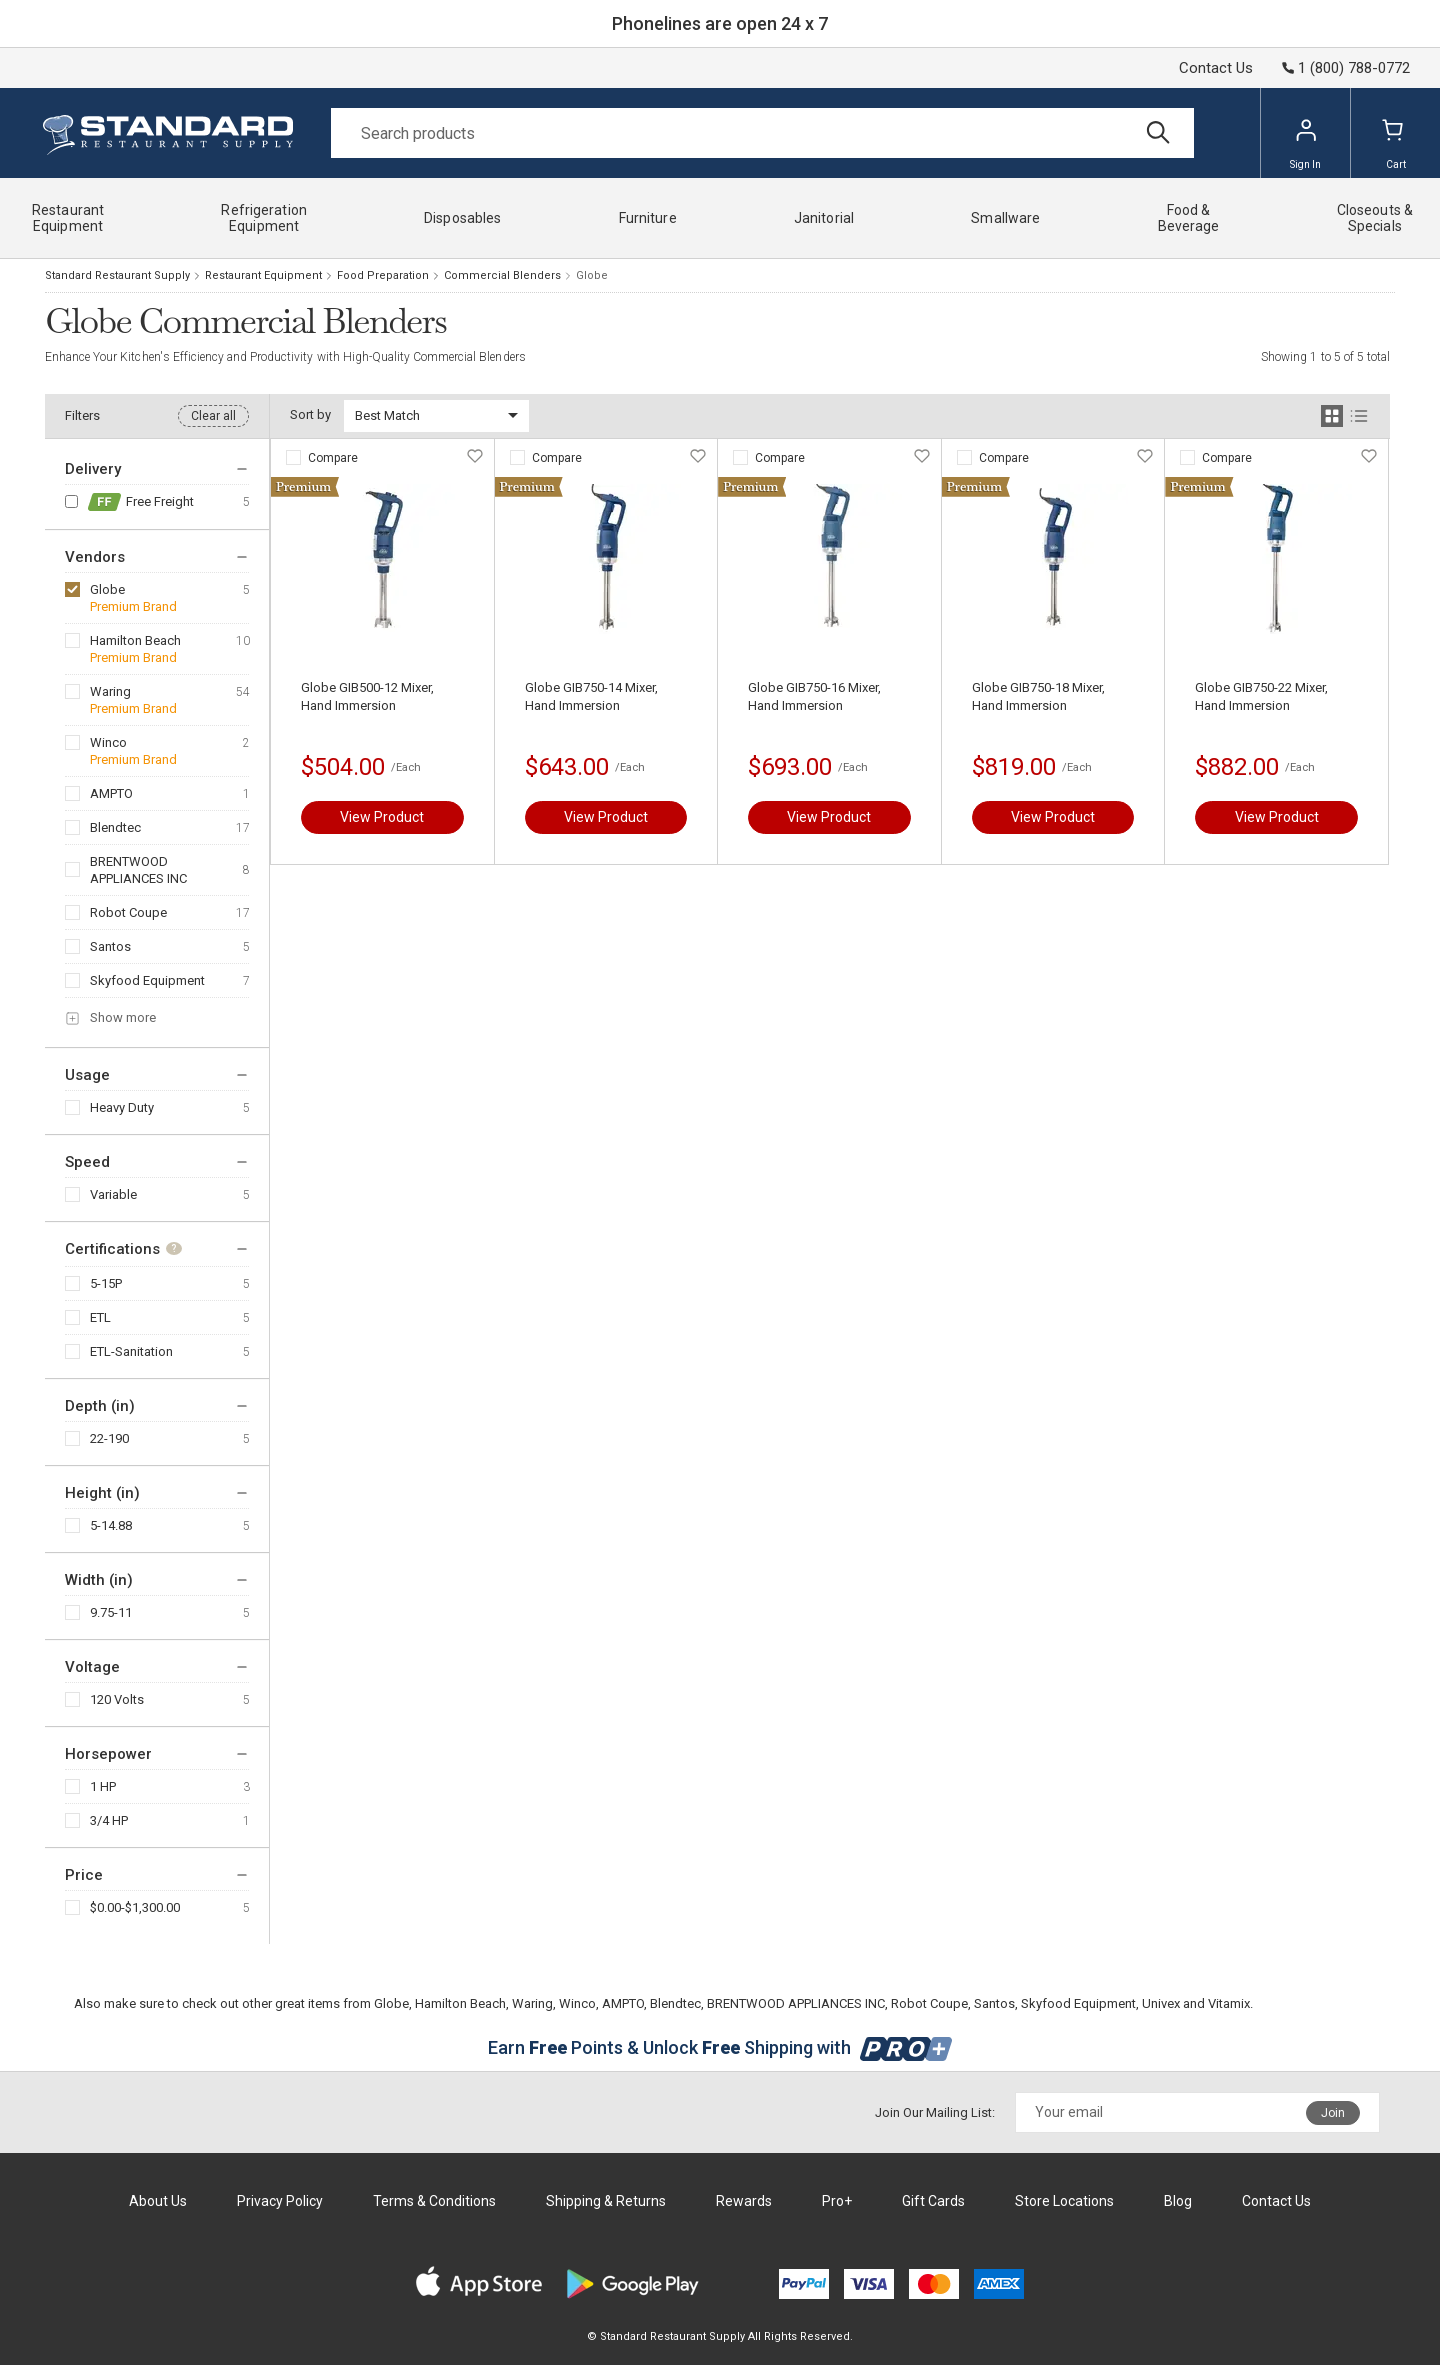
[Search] (762, 133)
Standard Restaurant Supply (117, 275)
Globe (107, 589)
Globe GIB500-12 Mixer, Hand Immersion (367, 696)
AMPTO (111, 793)
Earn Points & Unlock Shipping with (720, 2047)
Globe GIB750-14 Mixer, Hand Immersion (591, 696)
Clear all (213, 416)
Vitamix (1229, 2003)
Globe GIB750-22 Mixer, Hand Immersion (1261, 696)
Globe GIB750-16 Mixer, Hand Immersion (814, 696)
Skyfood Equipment (147, 980)
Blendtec (115, 827)
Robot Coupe (128, 912)
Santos (110, 946)
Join (1333, 2113)
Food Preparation (383, 275)
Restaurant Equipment (263, 275)
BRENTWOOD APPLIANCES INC (138, 870)
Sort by (310, 414)
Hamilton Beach (135, 640)
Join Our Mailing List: (935, 2112)
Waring (110, 691)
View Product (382, 817)
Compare (333, 458)
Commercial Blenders (502, 275)
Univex (1161, 2003)
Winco (108, 742)
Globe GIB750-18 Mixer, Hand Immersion (1038, 696)
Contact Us (1216, 68)
